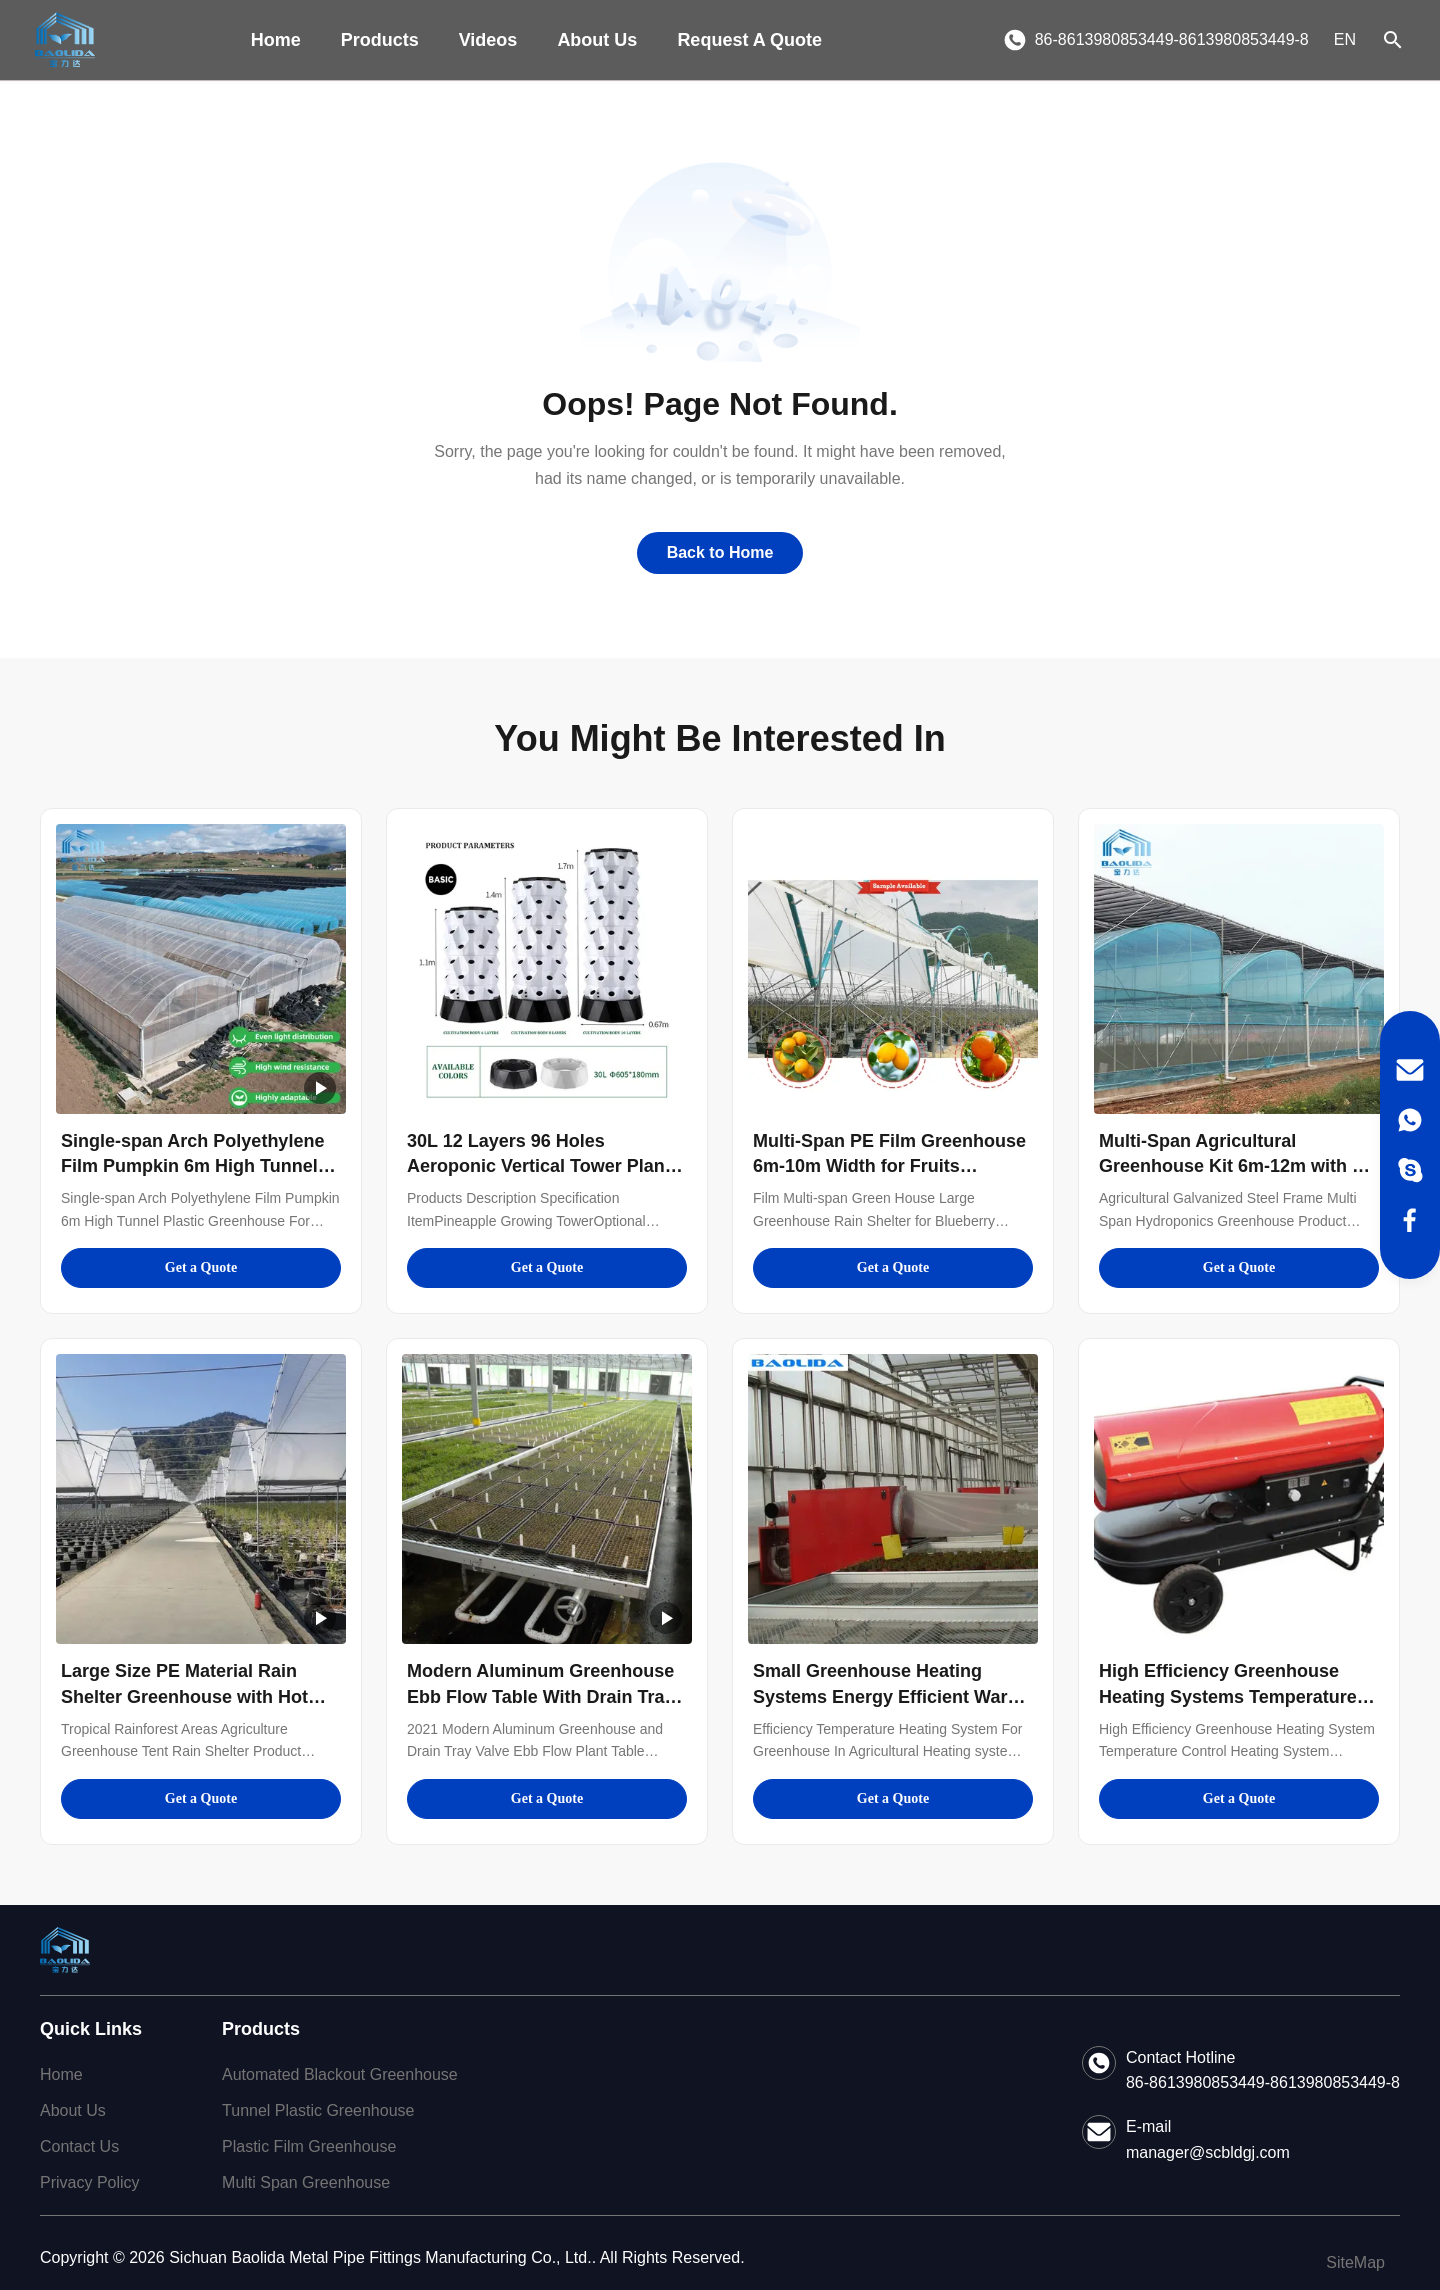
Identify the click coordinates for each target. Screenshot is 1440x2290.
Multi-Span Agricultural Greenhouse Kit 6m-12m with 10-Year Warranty (1238, 1166)
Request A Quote (749, 40)
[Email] (1410, 1070)
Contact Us (79, 2146)
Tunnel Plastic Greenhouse (318, 2110)
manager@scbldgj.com (1208, 2152)
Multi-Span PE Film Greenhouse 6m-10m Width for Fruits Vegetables (889, 1166)
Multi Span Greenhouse (306, 2182)
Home (276, 40)
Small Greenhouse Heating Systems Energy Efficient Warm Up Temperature (888, 1696)
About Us (597, 40)
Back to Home (720, 552)
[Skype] (1410, 1170)
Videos (488, 40)
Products (380, 40)
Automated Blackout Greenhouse (340, 2074)
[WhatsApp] (1410, 1120)
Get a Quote (201, 1267)
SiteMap (1355, 2262)
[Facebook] (1410, 1220)
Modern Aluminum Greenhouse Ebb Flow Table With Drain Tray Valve (541, 1696)
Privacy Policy (90, 2182)
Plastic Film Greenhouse (309, 2146)
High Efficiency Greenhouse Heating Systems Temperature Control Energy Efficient (1228, 1696)
